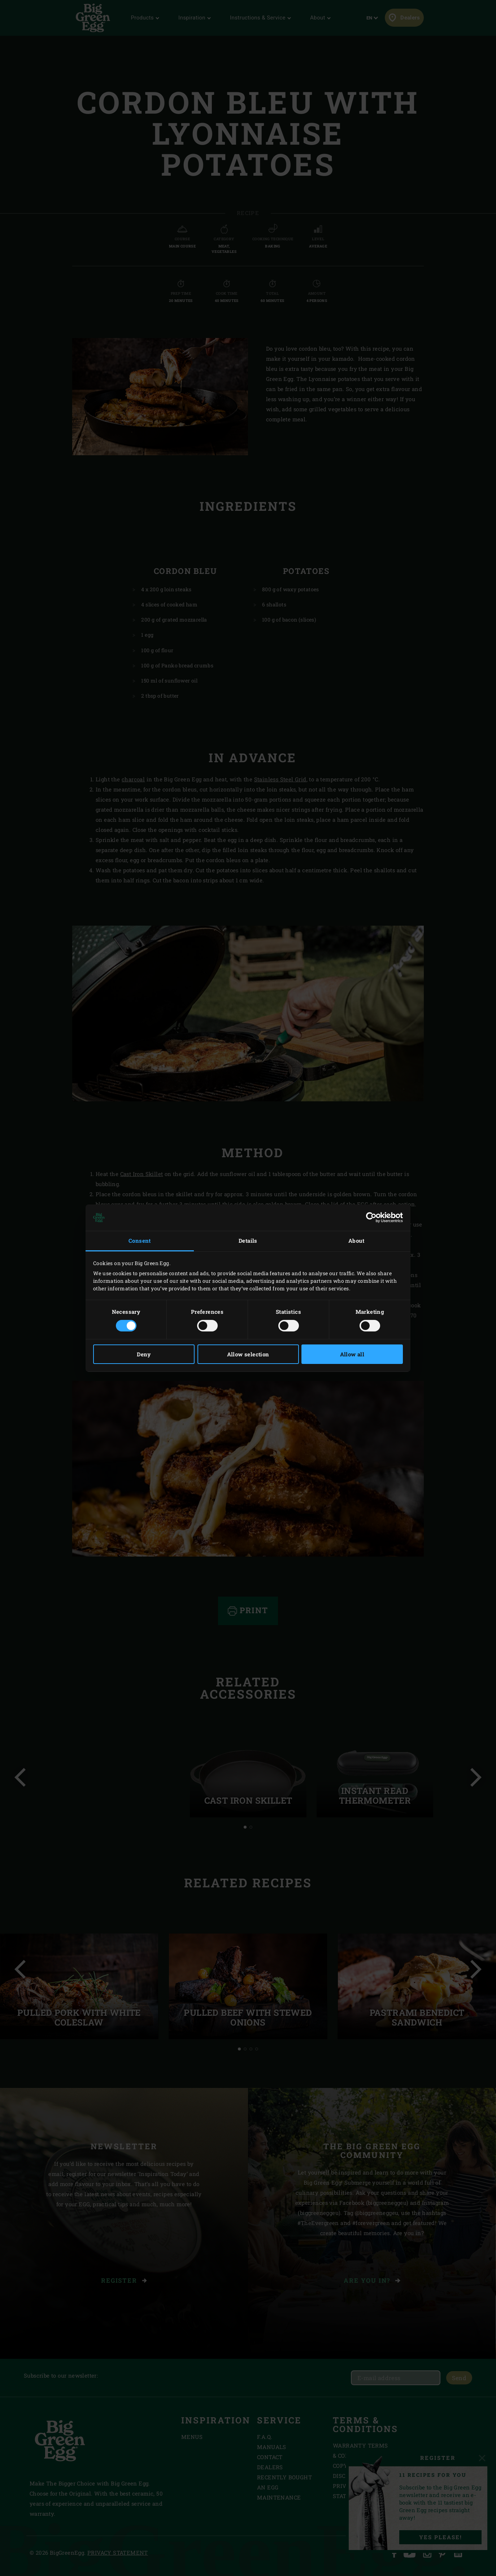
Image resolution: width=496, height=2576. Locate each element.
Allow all (352, 1354)
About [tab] (356, 1240)
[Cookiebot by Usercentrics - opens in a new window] (371, 1217)
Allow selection (248, 1354)
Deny (144, 1354)
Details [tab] (248, 1240)
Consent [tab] (140, 1240)
